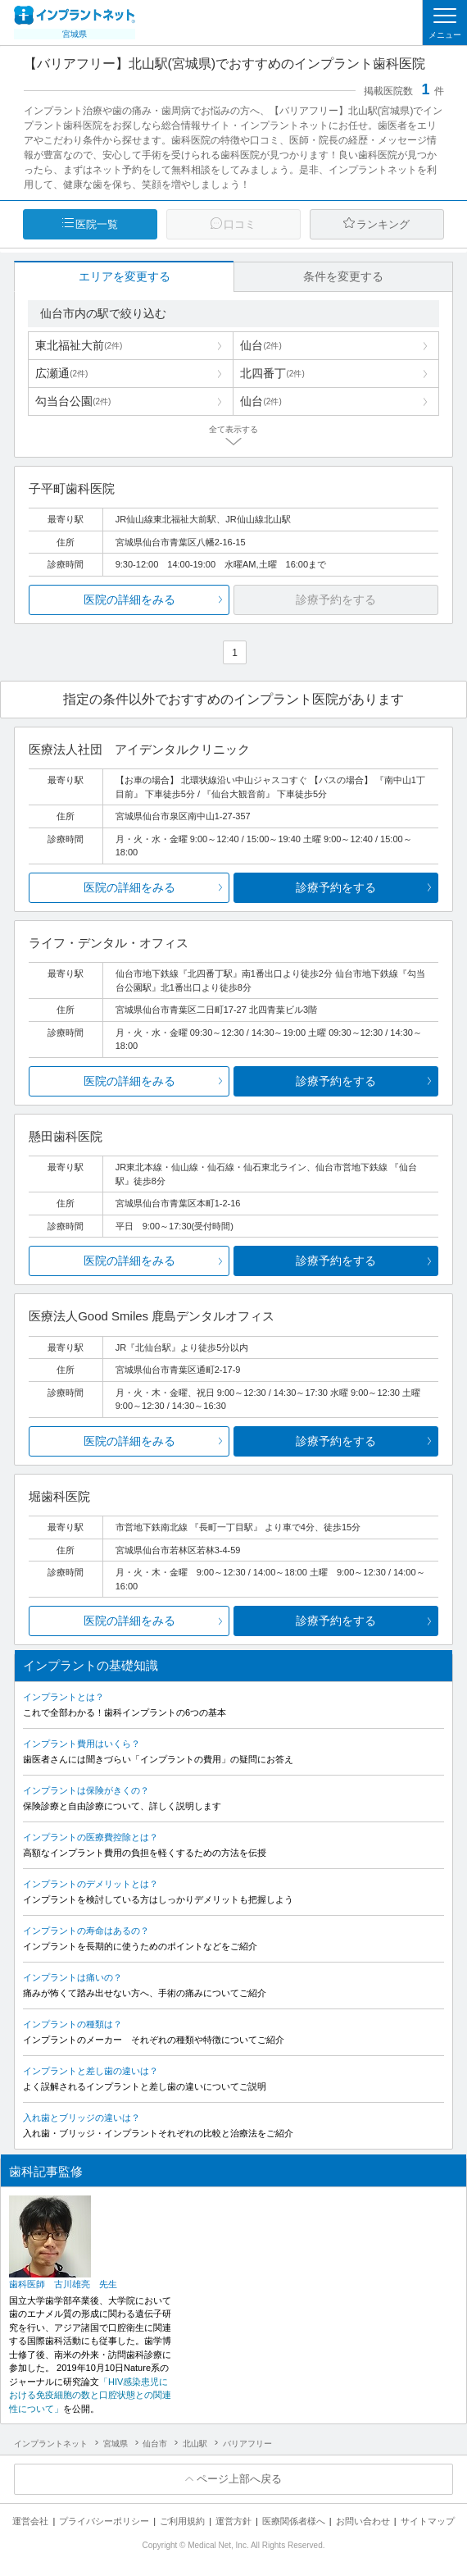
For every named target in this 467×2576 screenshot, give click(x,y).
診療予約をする (336, 887)
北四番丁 (272, 373)
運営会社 (30, 2521)
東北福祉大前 (78, 345)
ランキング (383, 224)
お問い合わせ (363, 2521)
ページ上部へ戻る (239, 2479)
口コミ (240, 224)
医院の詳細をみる (129, 599)
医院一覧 (96, 224)
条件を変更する (343, 276)
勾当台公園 (73, 401)
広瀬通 (61, 373)
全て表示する (233, 429)
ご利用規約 (182, 2521)
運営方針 (233, 2521)
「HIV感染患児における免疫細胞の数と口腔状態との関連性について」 (90, 2395)
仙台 (260, 345)
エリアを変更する (124, 276)
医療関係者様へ (293, 2521)
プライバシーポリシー (104, 2521)
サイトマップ (428, 2521)
